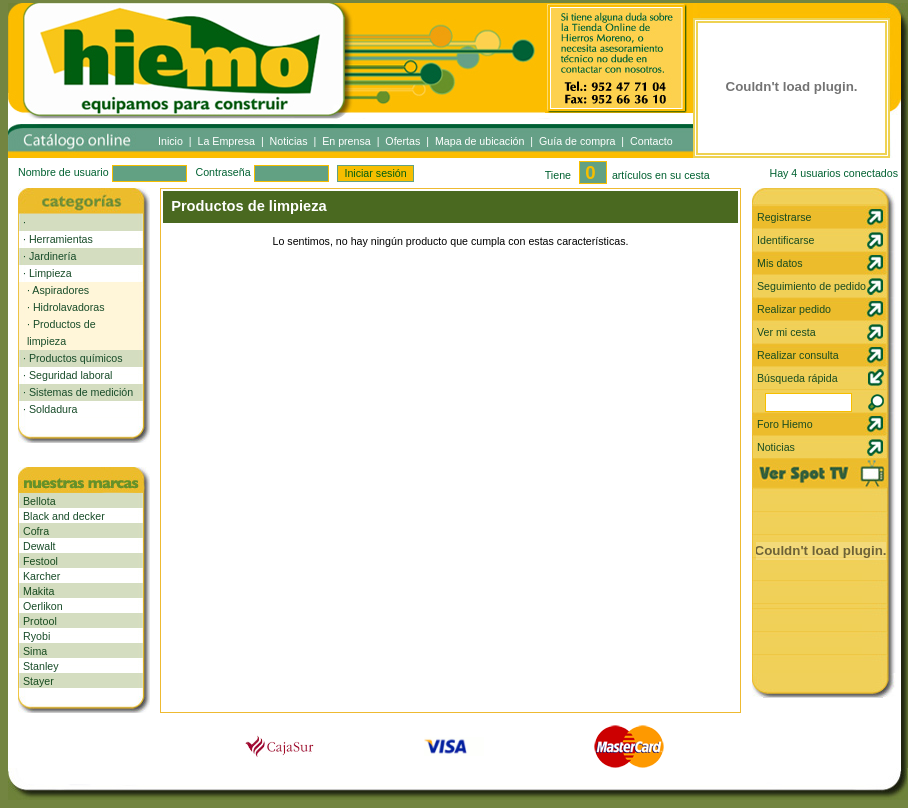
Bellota (39, 501)
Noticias (289, 141)
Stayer (38, 681)
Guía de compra (577, 141)
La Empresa (226, 141)
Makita (38, 591)
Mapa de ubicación (479, 141)
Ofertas (402, 141)
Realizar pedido (794, 309)
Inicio (170, 141)
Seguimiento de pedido (811, 286)
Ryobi (36, 636)
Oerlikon (43, 606)
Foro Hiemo (785, 424)
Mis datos (780, 263)
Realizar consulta (798, 355)
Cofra (36, 531)
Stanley (41, 666)
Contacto (651, 141)
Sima (35, 651)
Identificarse (785, 240)
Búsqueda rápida (797, 378)
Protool (40, 621)
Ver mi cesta (786, 332)
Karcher (41, 576)
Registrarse (784, 217)
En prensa (346, 141)
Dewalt (39, 546)
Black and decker (64, 516)
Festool (40, 561)
